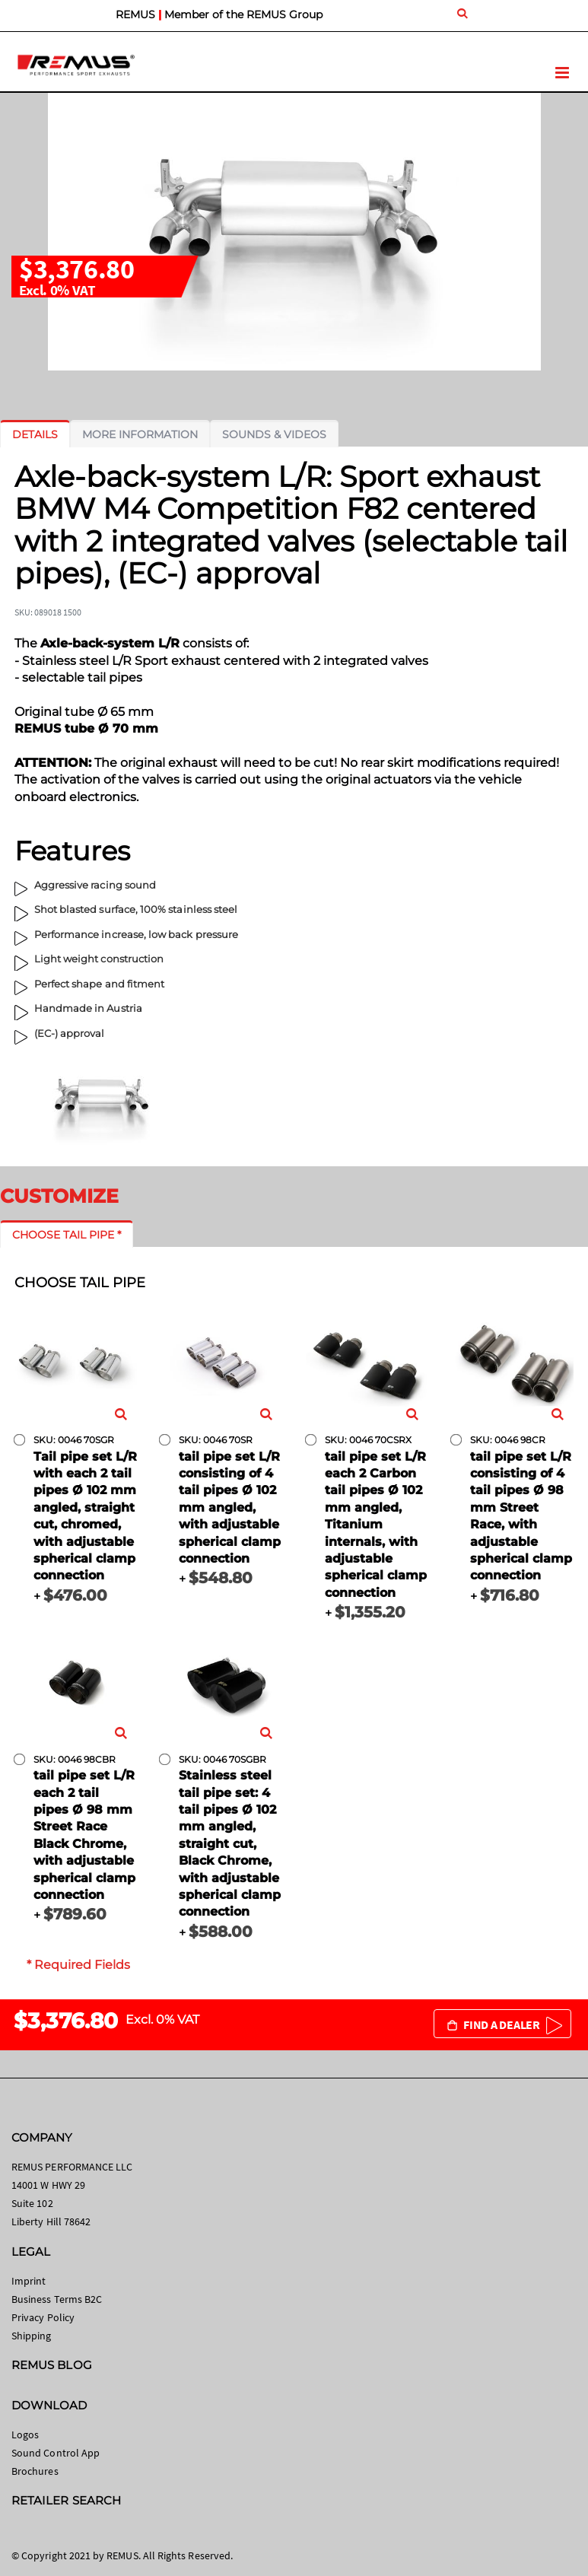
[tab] (35, 434)
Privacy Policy (43, 2317)
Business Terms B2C (56, 2299)
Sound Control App (55, 2453)
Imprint (28, 2281)
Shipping (31, 2335)
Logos (25, 2434)
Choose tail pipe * (66, 1235)
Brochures (35, 2471)
